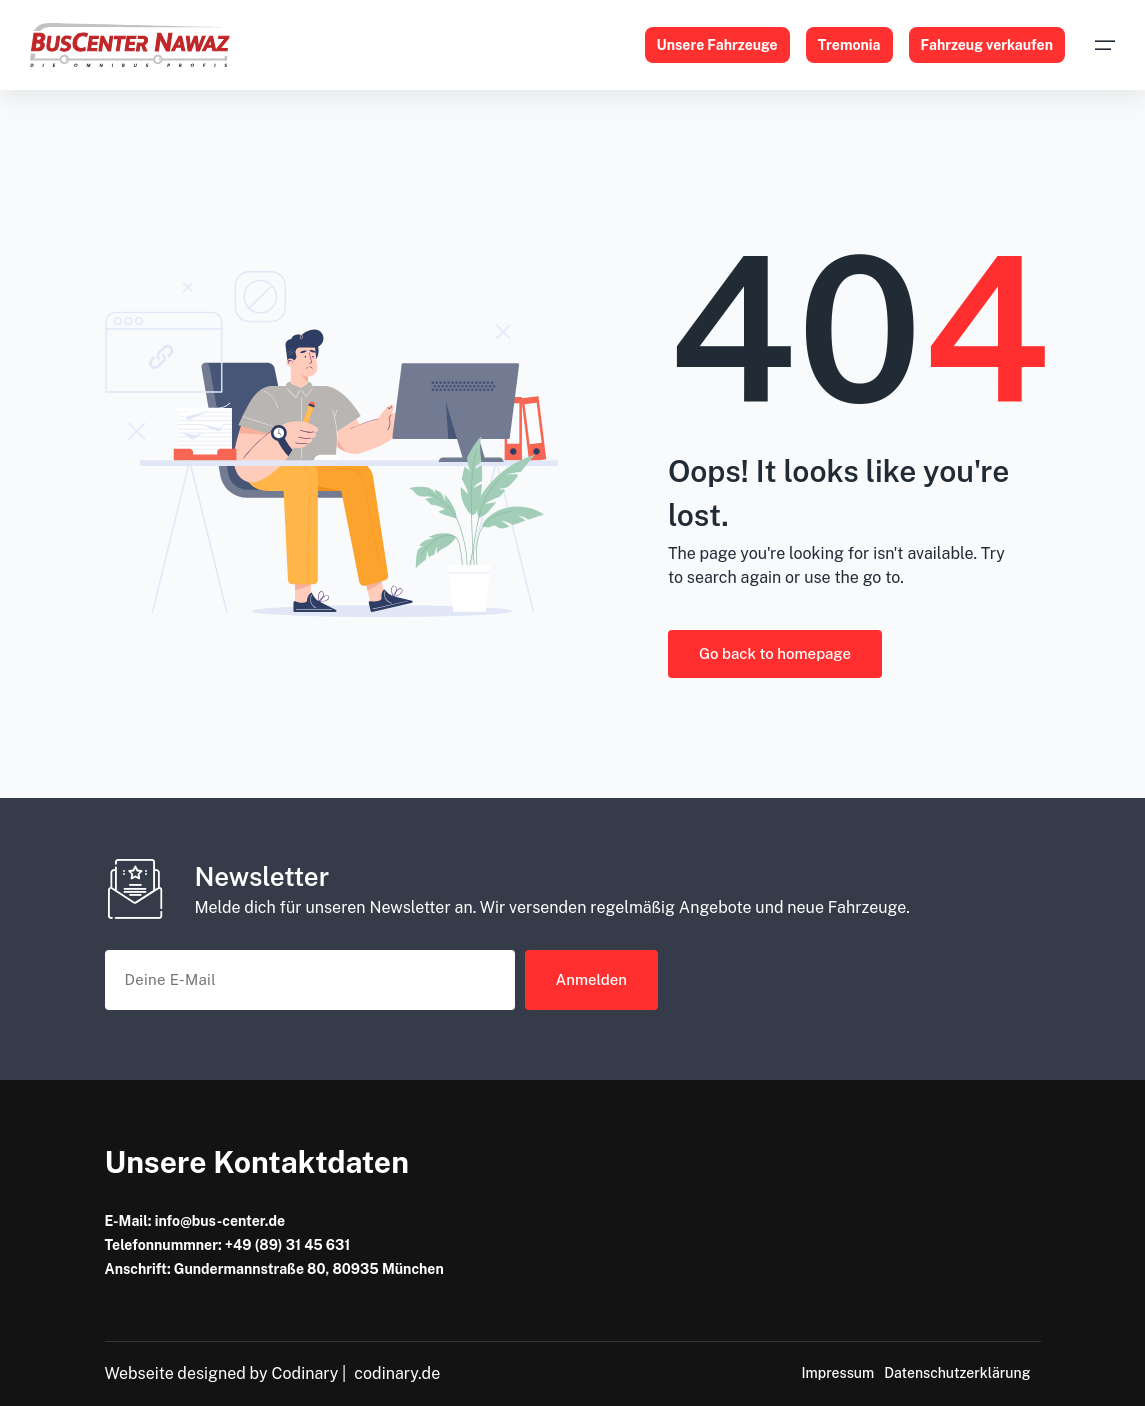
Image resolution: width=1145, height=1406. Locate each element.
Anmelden (592, 979)
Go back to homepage (775, 653)
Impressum (837, 1373)
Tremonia (849, 45)
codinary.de (397, 1373)
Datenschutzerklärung (957, 1373)
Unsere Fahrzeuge (717, 45)
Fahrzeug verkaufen (987, 45)
